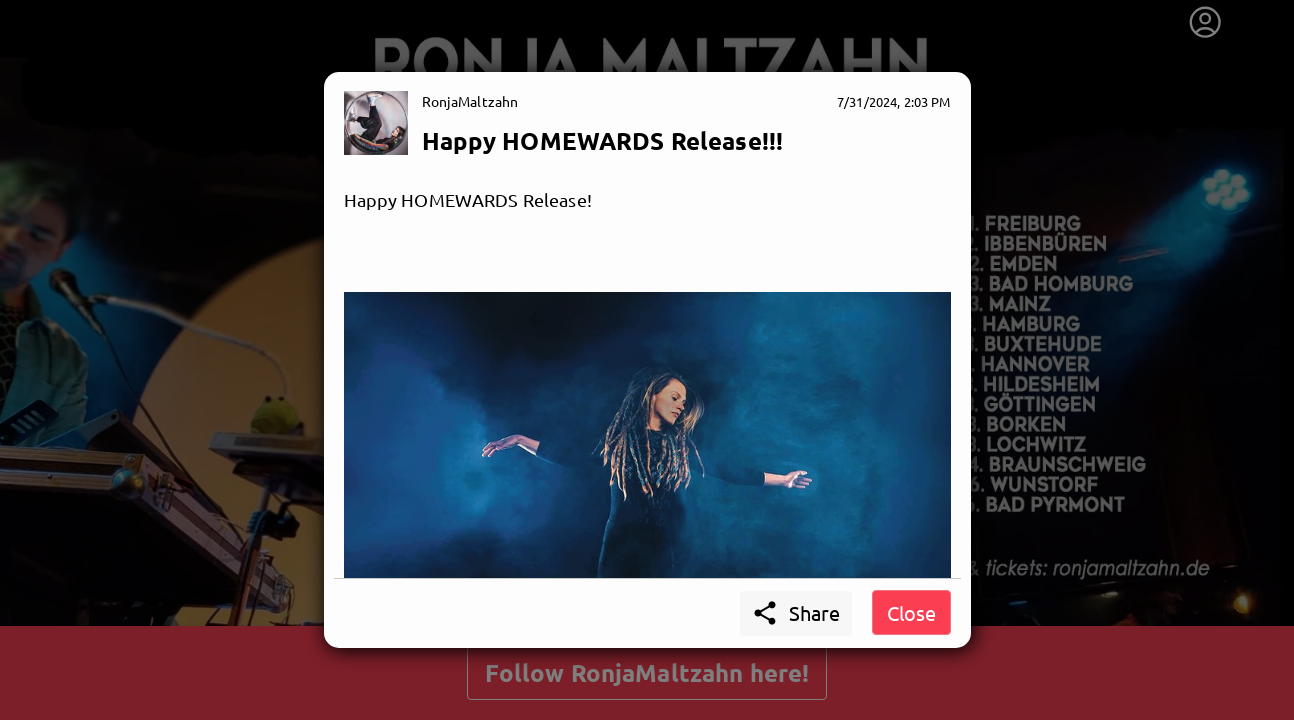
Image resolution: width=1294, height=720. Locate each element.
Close (911, 612)
